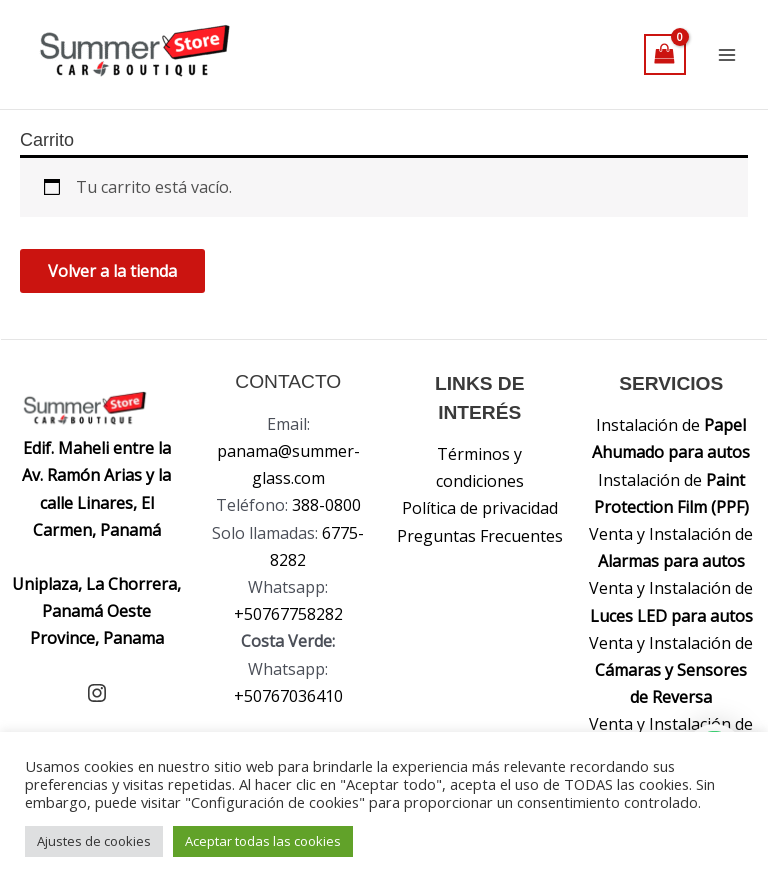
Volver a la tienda (112, 271)
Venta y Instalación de (671, 670)
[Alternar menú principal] (727, 54)
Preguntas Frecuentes (480, 536)
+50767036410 (288, 696)
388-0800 (326, 505)
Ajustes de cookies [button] (94, 841)
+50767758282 (288, 614)
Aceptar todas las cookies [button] (263, 841)
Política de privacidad (480, 508)
